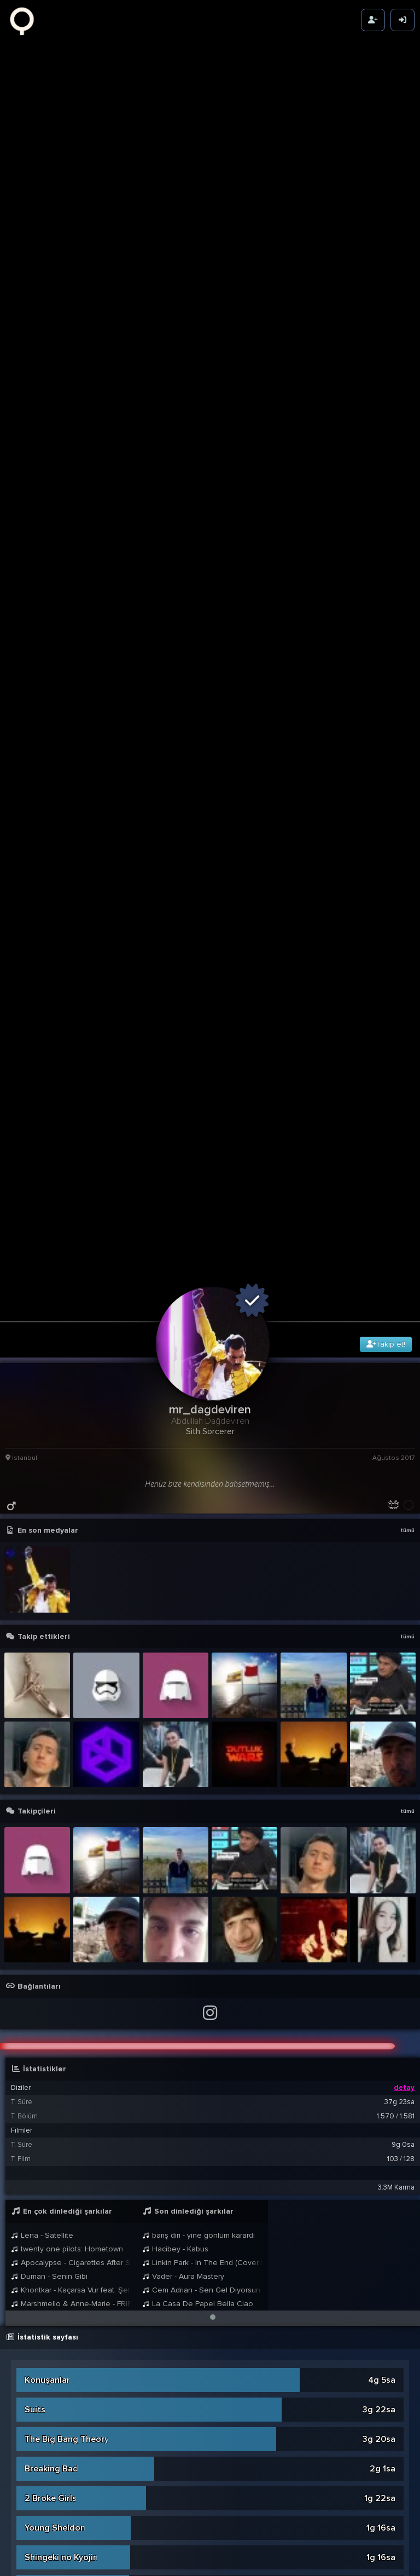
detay (404, 1362)
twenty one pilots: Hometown (67, 1523)
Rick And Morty (55, 2334)
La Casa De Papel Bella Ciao (197, 1578)
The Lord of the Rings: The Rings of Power (110, 2098)
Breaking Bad (51, 1743)
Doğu (35, 2245)
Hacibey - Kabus (175, 1523)
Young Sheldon (55, 1802)
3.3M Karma (396, 1462)
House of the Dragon (67, 2068)
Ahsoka (40, 2541)
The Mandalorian (58, 2127)
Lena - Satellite (42, 1510)
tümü (407, 805)
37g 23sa (399, 1376)
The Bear (43, 2039)
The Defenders (55, 2482)
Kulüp (36, 2305)
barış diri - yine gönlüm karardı (198, 1510)
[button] (212, 1591)
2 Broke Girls (51, 1773)
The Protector (53, 2452)
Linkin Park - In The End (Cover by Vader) (202, 1537)
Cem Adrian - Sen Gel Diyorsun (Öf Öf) (202, 1564)
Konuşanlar (47, 1654)
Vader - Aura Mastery (183, 1551)
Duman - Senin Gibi (49, 1551)
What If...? (44, 2275)
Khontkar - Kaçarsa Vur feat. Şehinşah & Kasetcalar (71, 1564)
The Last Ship (52, 2157)
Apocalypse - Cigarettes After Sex (71, 1537)
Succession (47, 1861)
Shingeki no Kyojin (61, 1832)
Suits (35, 1684)
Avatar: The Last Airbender (79, 1950)
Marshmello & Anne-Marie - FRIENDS (71, 1578)
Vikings (39, 1920)
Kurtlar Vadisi (52, 2511)
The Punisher (51, 2009)
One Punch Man (56, 2216)
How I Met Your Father (69, 2364)
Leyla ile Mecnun (57, 1979)
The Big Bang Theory (67, 1713)
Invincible (43, 2186)
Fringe (37, 1891)
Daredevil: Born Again (68, 2423)
